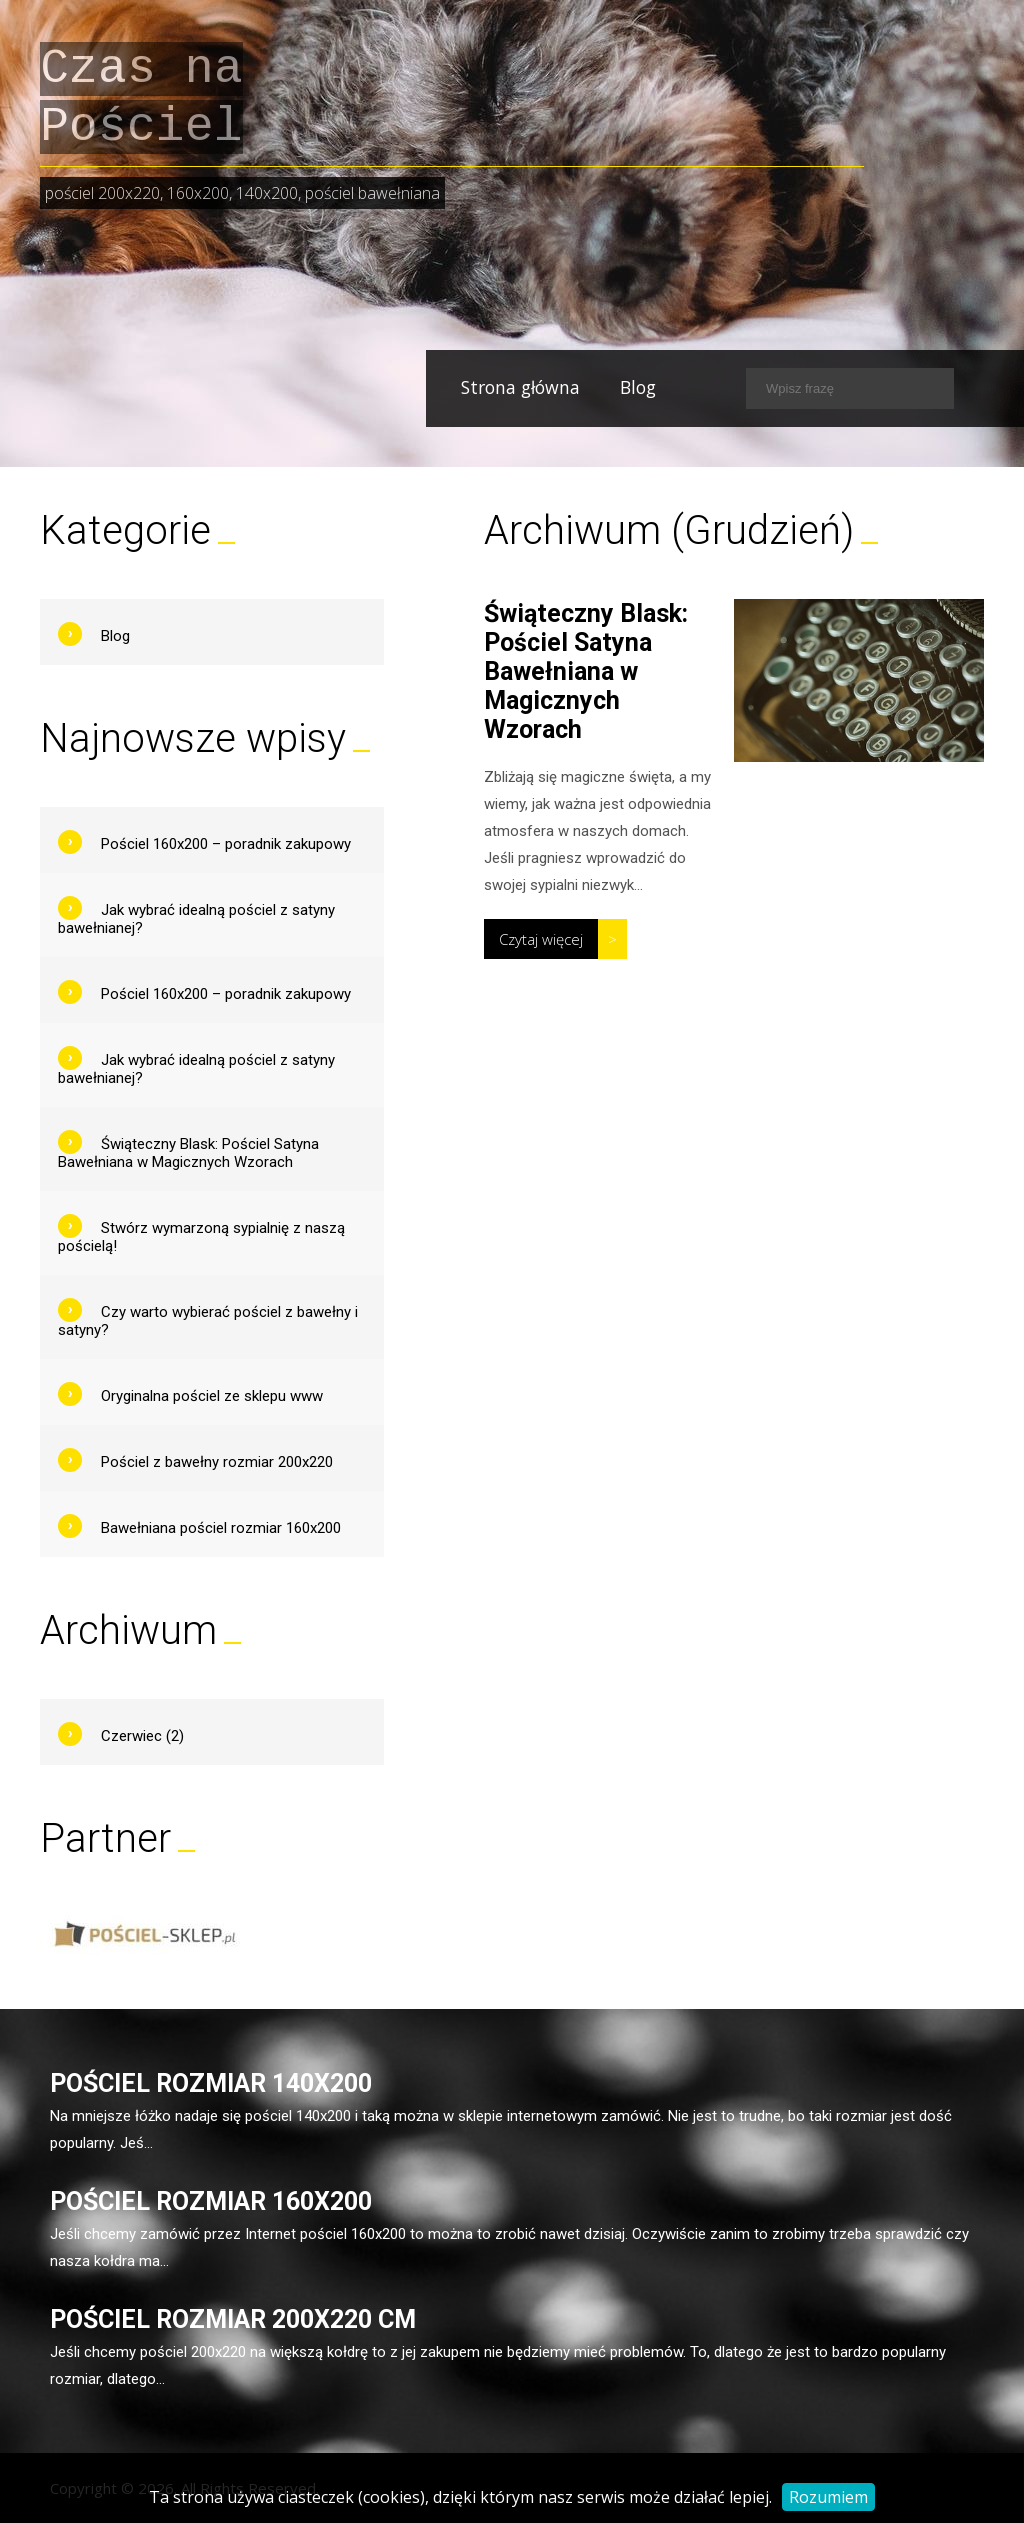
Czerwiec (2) (142, 1736)
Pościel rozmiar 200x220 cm (233, 2319)
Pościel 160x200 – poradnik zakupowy (226, 844)
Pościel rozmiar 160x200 (211, 2201)
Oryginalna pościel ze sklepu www (212, 1396)
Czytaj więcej (541, 939)
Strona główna (479, 387)
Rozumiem (828, 2497)
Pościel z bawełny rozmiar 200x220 (217, 1462)
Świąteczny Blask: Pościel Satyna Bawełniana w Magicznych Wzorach (586, 671)
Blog (597, 387)
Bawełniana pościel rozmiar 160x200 (221, 1528)
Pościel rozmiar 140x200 (211, 2083)
